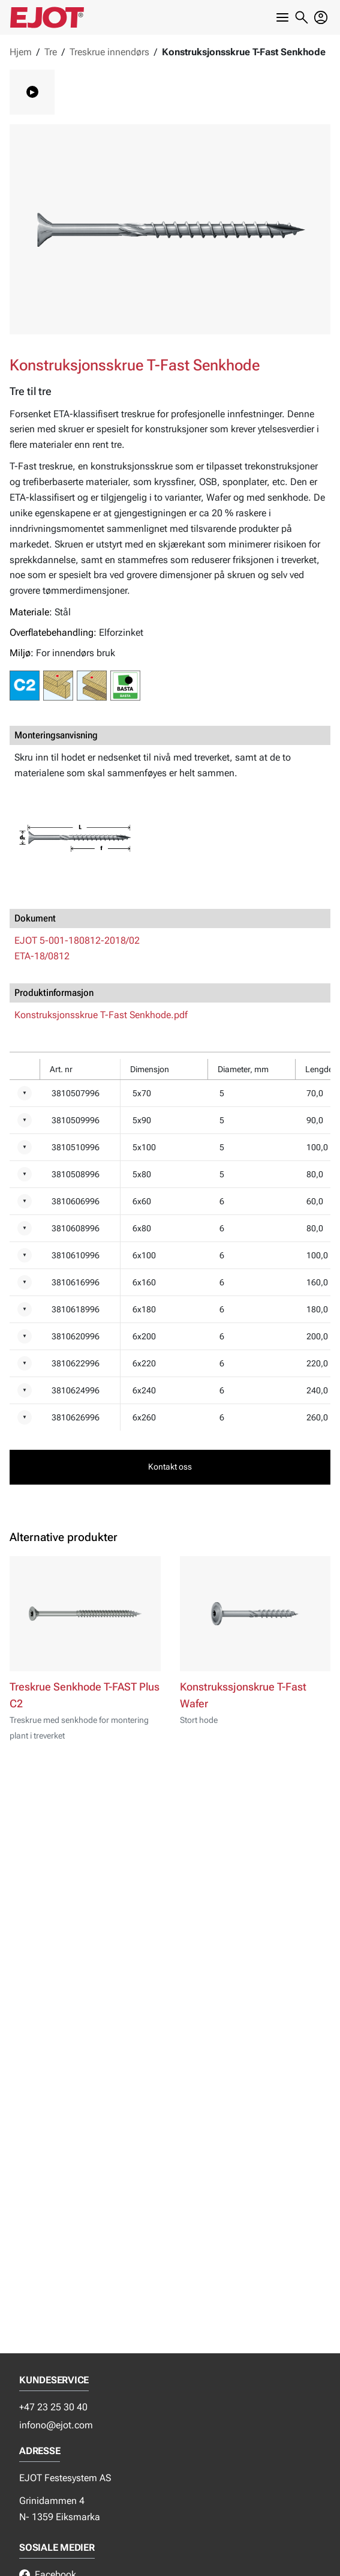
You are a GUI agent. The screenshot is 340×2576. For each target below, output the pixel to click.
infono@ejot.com (56, 2425)
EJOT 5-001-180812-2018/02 (77, 940)
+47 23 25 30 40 (53, 2407)
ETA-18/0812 (42, 956)
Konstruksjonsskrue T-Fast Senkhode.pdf (101, 1015)
